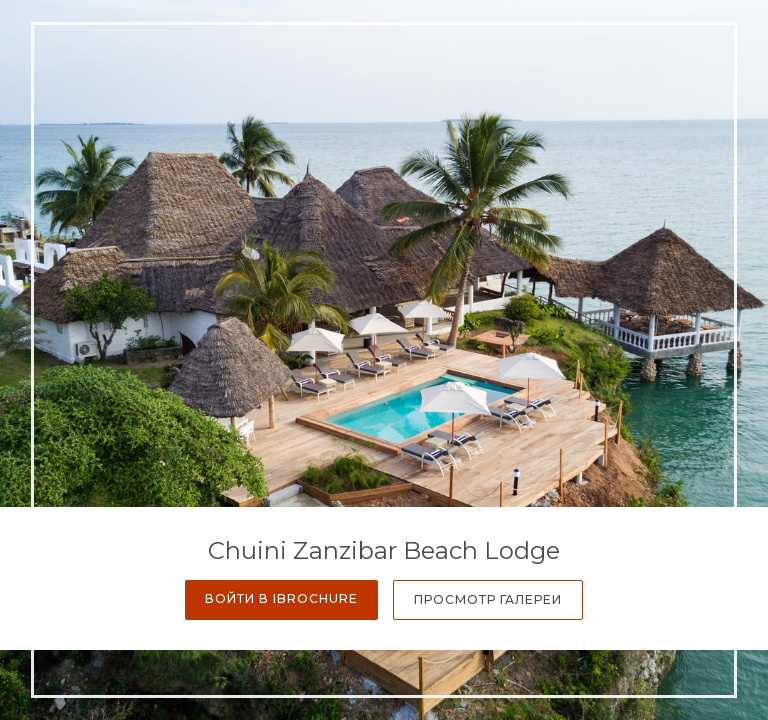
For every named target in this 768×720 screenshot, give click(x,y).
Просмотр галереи (488, 599)
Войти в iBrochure (281, 598)
